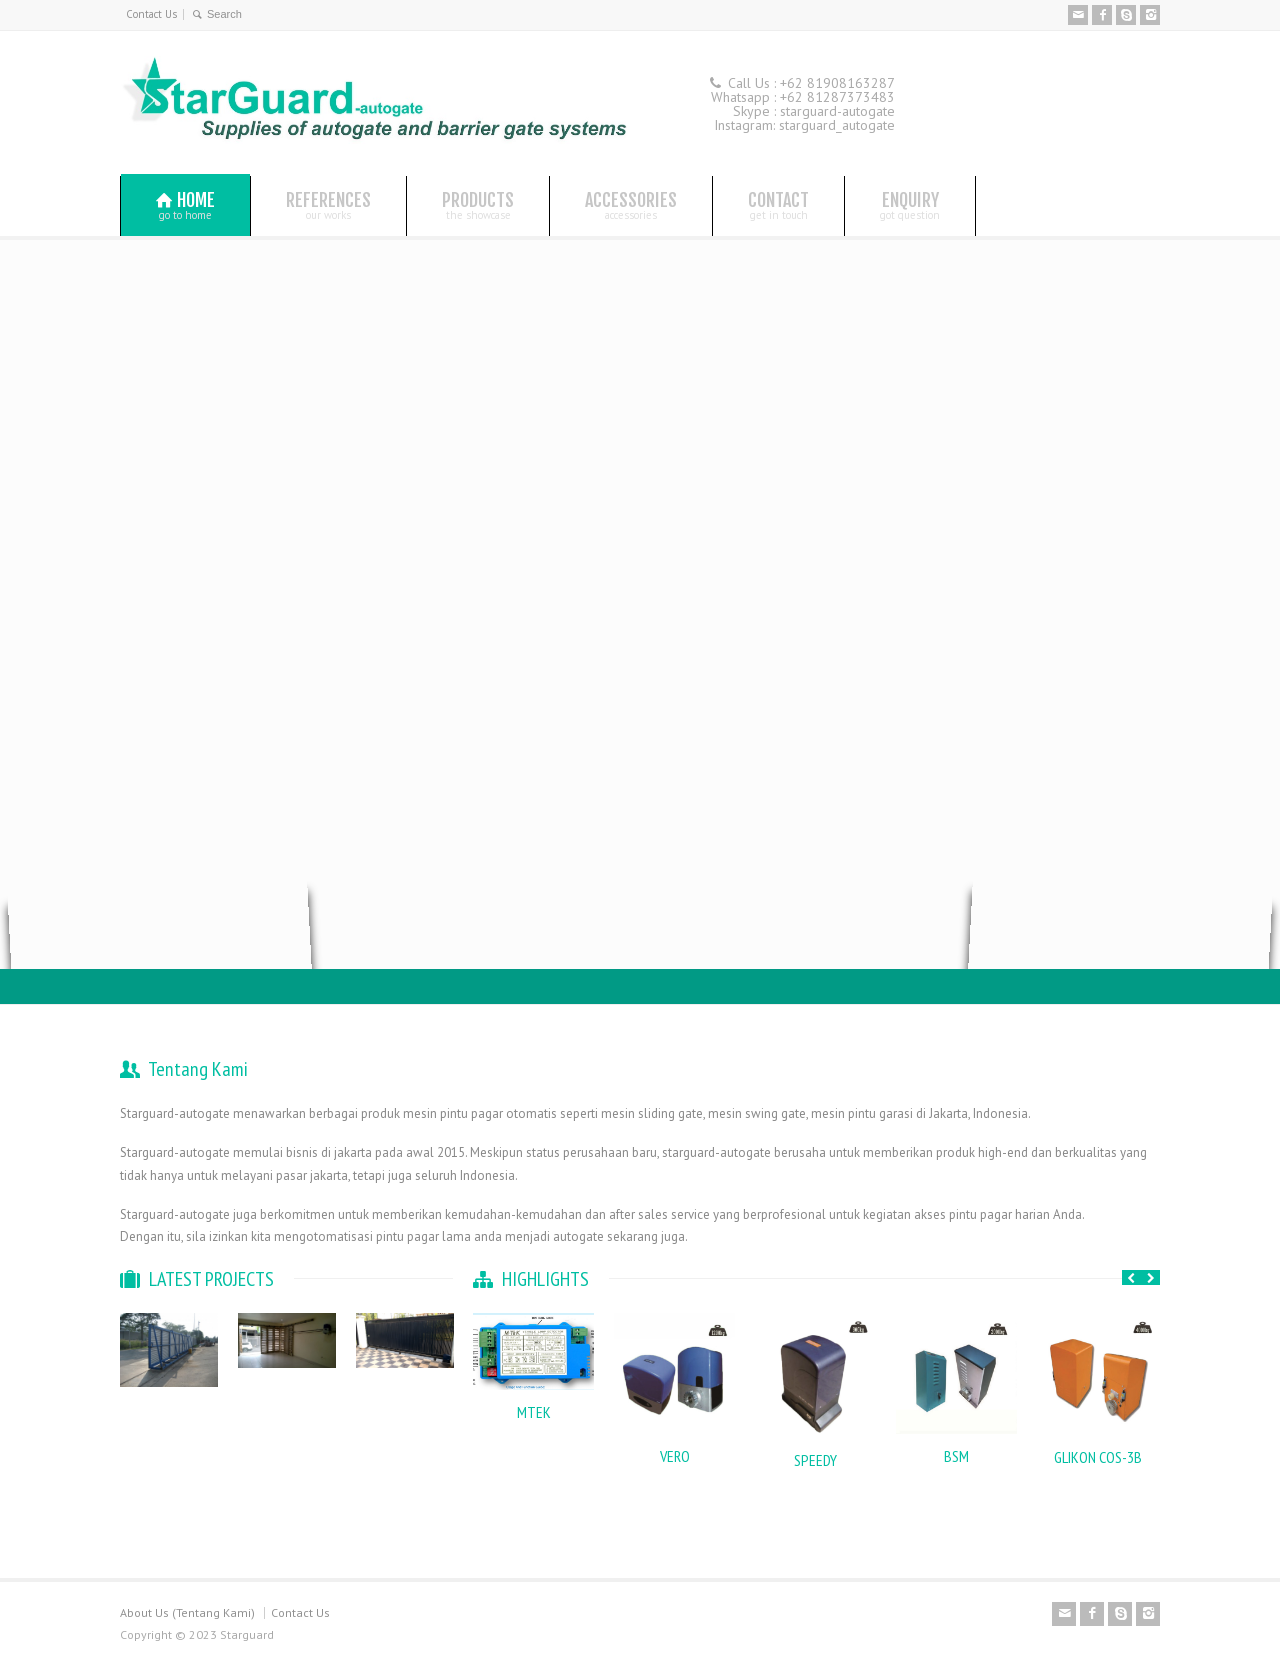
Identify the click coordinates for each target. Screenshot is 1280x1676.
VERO (675, 1456)
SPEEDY (815, 1460)
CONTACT (778, 205)
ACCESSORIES (631, 205)
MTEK (534, 1412)
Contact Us (151, 14)
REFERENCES (328, 205)
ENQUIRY (910, 205)
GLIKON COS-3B (1098, 1457)
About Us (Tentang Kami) (187, 1612)
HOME (185, 205)
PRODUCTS (478, 205)
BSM (956, 1456)
